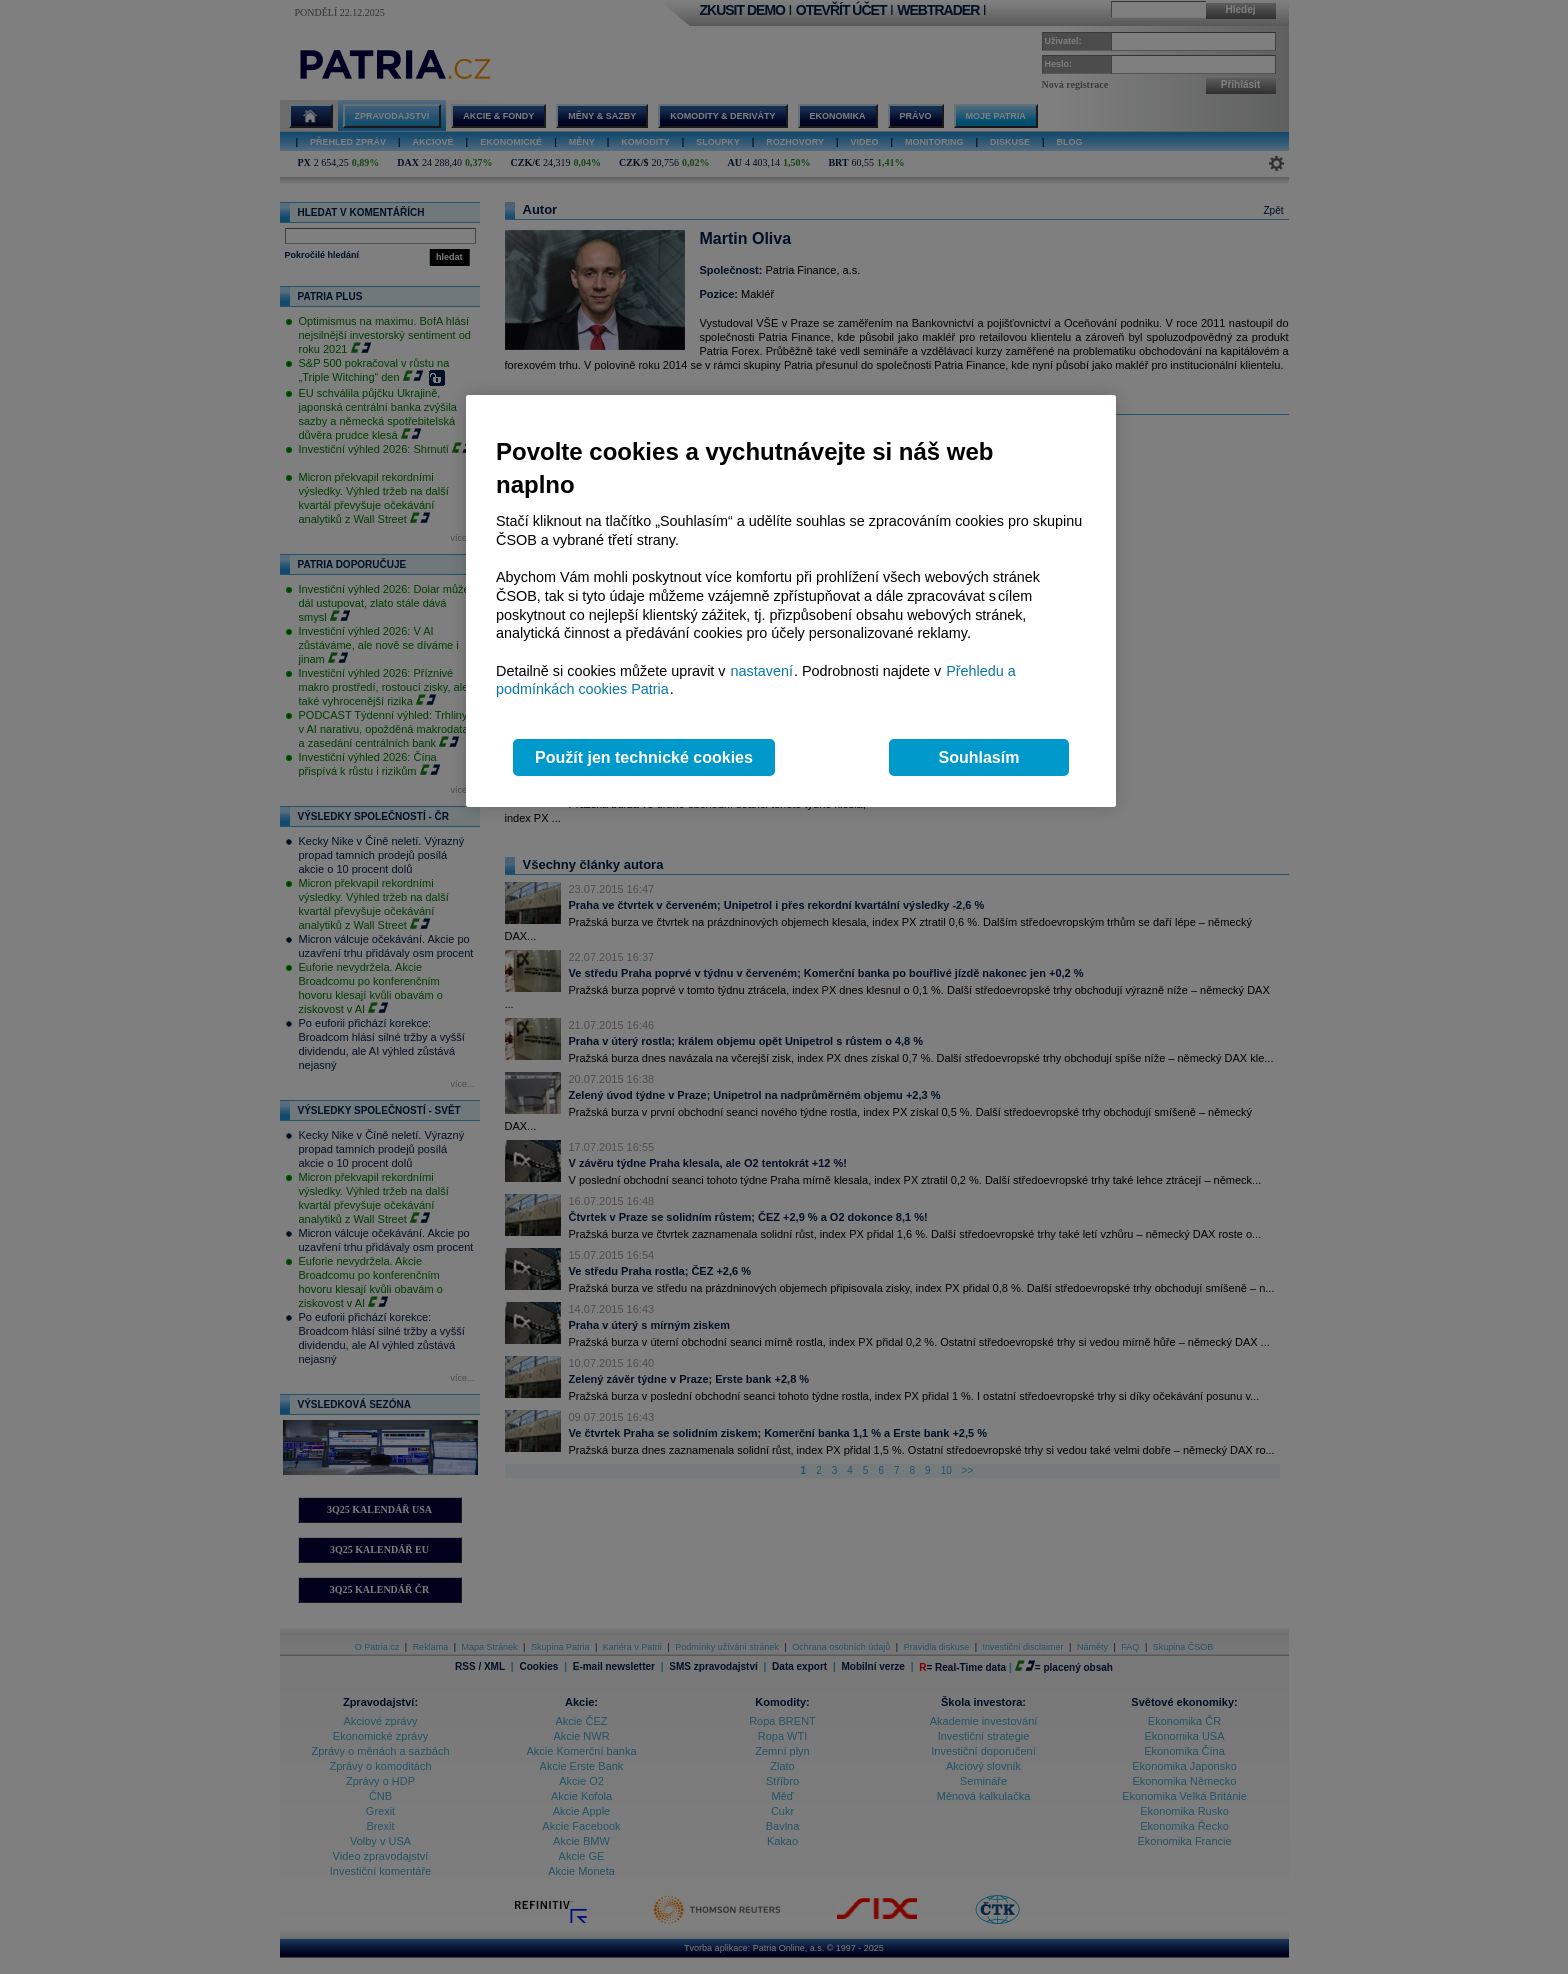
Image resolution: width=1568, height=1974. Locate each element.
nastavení (762, 671)
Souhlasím (979, 757)
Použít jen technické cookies (644, 757)
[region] (791, 601)
